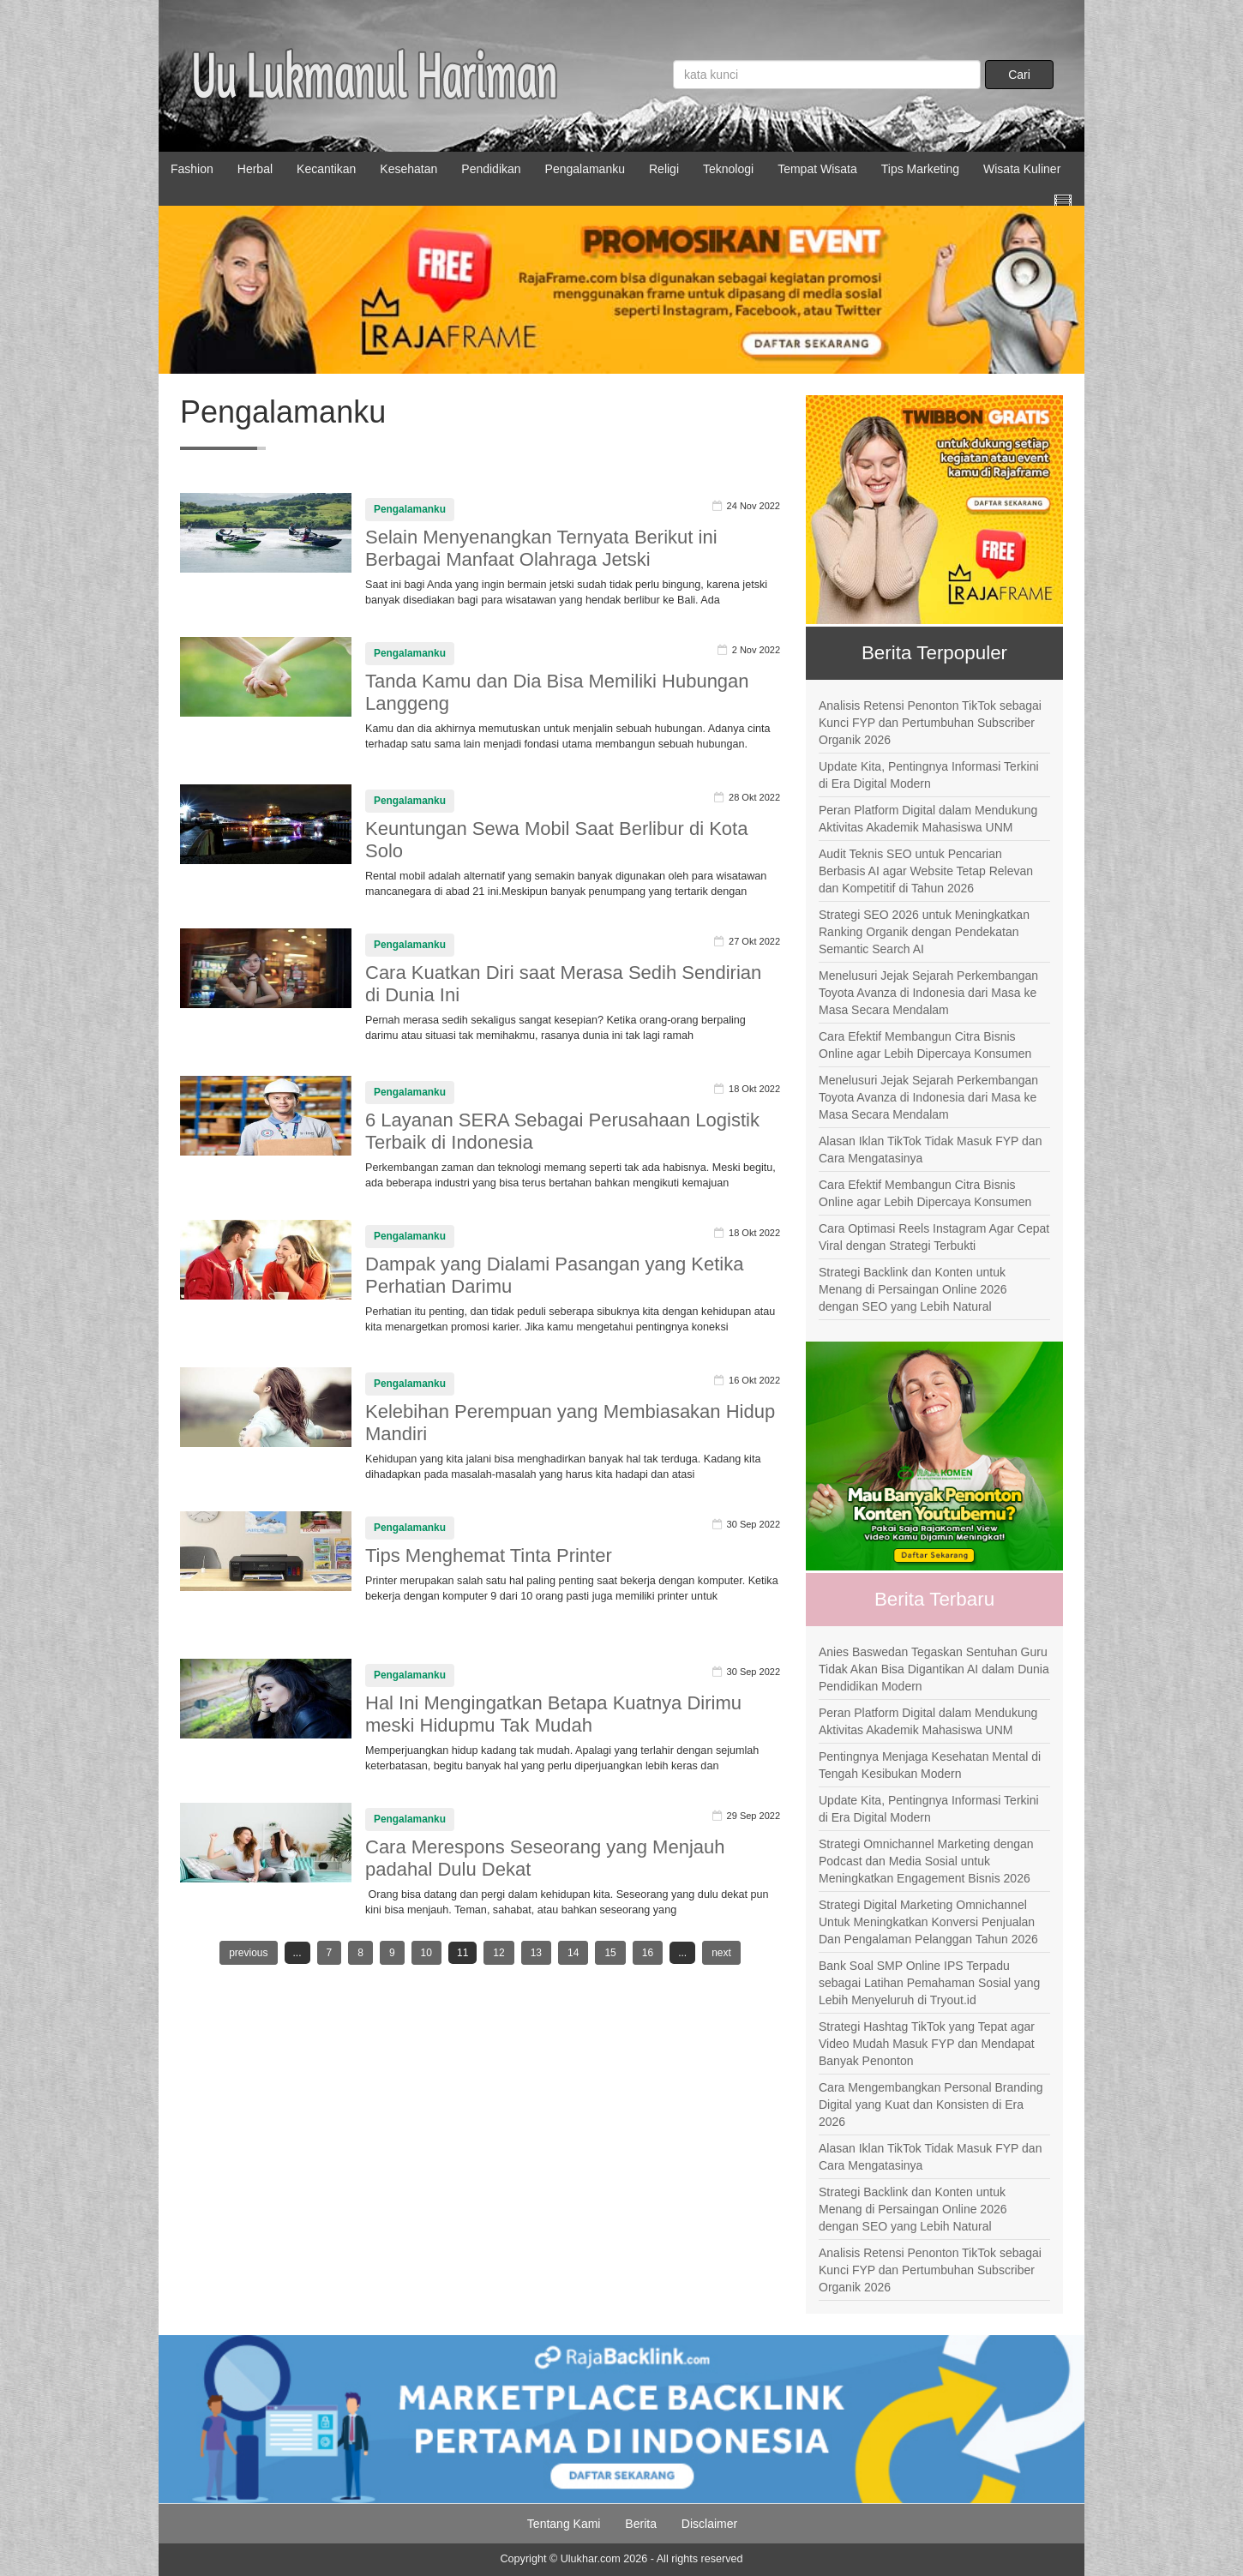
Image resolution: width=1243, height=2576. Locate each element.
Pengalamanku (585, 169)
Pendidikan (490, 169)
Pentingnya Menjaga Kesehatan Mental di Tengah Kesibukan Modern (930, 1765)
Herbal (255, 169)
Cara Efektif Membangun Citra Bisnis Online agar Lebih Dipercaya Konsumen (925, 1045)
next (721, 1953)
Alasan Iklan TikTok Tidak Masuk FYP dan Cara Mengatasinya (930, 1149)
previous (248, 1953)
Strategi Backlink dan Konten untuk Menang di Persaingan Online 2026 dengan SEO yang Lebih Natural (913, 1289)
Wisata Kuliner (1021, 169)
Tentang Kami (564, 2524)
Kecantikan (326, 169)
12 (498, 1953)
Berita (641, 2524)
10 (426, 1953)
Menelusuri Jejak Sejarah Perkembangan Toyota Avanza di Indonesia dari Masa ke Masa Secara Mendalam (928, 993)
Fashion (192, 169)
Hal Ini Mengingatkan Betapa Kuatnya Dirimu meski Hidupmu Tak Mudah (553, 1714)
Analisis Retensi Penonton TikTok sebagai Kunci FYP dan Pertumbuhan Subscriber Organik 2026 (930, 723)
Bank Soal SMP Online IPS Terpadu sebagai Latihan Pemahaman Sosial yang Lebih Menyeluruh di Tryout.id (929, 1983)
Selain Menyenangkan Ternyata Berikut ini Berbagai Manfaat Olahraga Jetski (541, 548)
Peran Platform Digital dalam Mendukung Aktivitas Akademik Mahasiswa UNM (928, 818)
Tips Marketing (920, 169)
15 (609, 1953)
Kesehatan (408, 169)
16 (647, 1953)
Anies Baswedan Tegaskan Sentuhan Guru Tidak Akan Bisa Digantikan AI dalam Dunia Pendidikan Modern (934, 1669)
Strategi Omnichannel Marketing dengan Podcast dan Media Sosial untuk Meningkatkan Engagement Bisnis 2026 (926, 1861)
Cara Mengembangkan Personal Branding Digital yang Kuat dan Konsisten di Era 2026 (931, 2105)
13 (536, 1953)
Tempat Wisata (817, 169)
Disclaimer (709, 2524)
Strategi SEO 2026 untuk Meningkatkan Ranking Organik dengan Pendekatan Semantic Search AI (924, 932)
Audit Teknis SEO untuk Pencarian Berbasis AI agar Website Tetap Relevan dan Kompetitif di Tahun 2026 (926, 871)
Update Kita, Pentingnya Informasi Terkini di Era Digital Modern (929, 775)
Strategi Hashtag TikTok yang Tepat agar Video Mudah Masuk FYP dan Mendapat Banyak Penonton (927, 2044)
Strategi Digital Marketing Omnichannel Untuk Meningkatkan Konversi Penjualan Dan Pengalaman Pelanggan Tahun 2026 (928, 1922)
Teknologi (728, 169)
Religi (664, 169)
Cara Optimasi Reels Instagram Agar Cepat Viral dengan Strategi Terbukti (934, 1237)
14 (573, 1953)
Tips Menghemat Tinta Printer (488, 1555)
